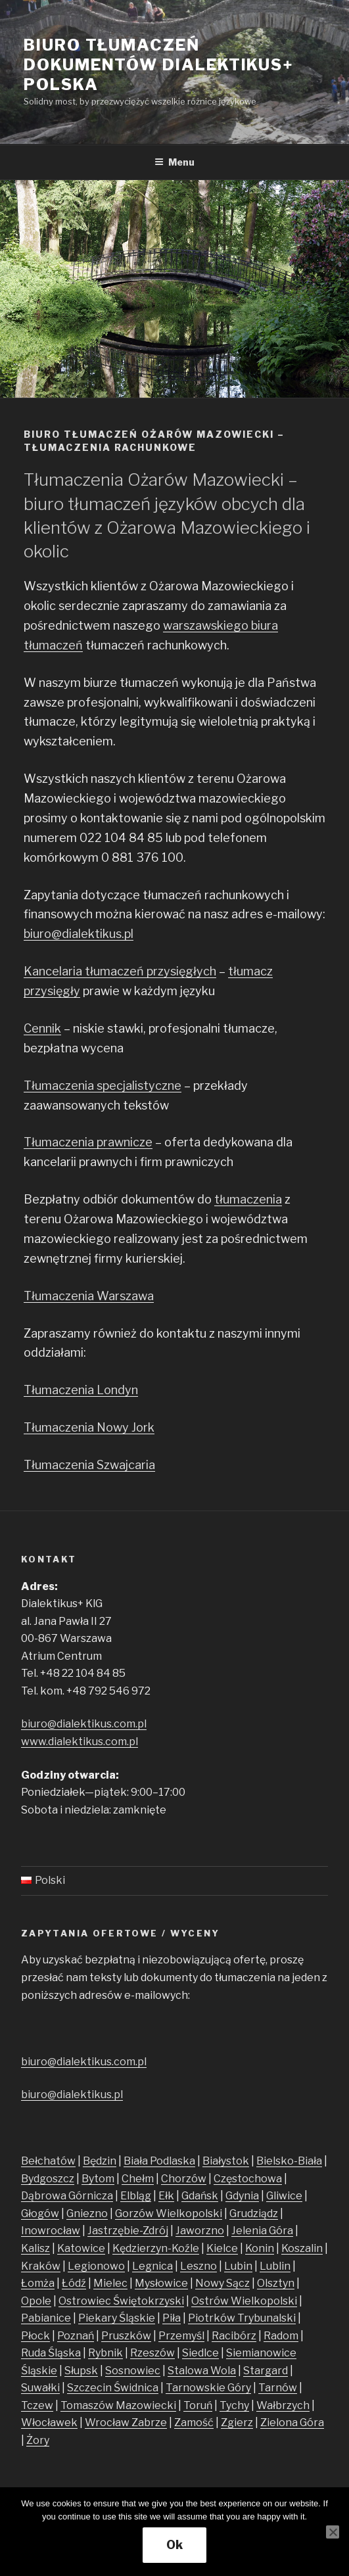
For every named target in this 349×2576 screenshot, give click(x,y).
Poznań (75, 2336)
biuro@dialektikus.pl (78, 934)
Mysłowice (161, 2283)
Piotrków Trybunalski (242, 2318)
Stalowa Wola (202, 2370)
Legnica (152, 2266)
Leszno (198, 2266)
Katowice (81, 2248)
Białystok (225, 2161)
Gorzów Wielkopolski (168, 2213)
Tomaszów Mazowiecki (118, 2405)
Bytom (97, 2178)
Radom (281, 2336)
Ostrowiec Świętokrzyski (121, 2301)
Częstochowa (248, 2178)
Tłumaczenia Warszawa (89, 1296)
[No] (332, 2532)
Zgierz (237, 2422)
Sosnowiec (132, 2370)
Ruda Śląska (51, 2353)
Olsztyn (275, 2283)
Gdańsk (199, 2196)
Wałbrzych (283, 2405)
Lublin (275, 2266)
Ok (174, 2545)
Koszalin (302, 2248)
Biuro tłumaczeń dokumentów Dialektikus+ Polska (159, 64)
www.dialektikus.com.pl (79, 1741)
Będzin (99, 2161)
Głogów (40, 2213)
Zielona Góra (292, 2422)
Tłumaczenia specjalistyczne (102, 1085)
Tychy (234, 2405)
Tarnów (277, 2387)
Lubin (238, 2266)
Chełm (138, 2178)
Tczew (37, 2405)
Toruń (197, 2405)
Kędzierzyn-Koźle (155, 2248)
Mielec (110, 2283)
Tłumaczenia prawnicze (88, 1142)
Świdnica (136, 2387)
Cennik (42, 1028)
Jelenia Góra (262, 2230)
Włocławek (49, 2422)
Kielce (222, 2248)
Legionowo (96, 2266)
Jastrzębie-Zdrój (127, 2230)
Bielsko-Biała (289, 2161)
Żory (37, 2440)
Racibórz (234, 2336)
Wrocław (108, 2422)
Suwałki (40, 2387)
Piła (171, 2318)
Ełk (166, 2196)
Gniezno (87, 2213)
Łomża (38, 2283)
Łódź (74, 2283)
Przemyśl (181, 2336)
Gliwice (284, 2196)
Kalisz (35, 2248)
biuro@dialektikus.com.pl (84, 1724)
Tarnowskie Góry (208, 2387)
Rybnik (105, 2353)
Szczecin (90, 2387)
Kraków (40, 2266)
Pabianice (46, 2318)
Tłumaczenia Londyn (81, 1390)
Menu (174, 162)
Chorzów (183, 2178)
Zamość (194, 2422)
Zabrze (149, 2422)
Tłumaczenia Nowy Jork (89, 1427)
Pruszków (126, 2336)
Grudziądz (253, 2213)
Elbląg (135, 2196)
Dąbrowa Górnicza (67, 2196)
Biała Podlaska (159, 2161)
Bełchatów (48, 2161)
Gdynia (242, 2196)
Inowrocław (50, 2230)
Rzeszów (152, 2353)
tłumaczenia (248, 1199)
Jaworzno (199, 2230)
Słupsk (81, 2370)
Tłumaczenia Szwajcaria (89, 1465)
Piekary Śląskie (116, 2318)
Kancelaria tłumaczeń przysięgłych (120, 971)
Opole (36, 2301)
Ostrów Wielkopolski (244, 2301)
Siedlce (200, 2353)
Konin (259, 2248)
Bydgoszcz (47, 2178)
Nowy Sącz (222, 2283)
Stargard (265, 2370)
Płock (35, 2336)
